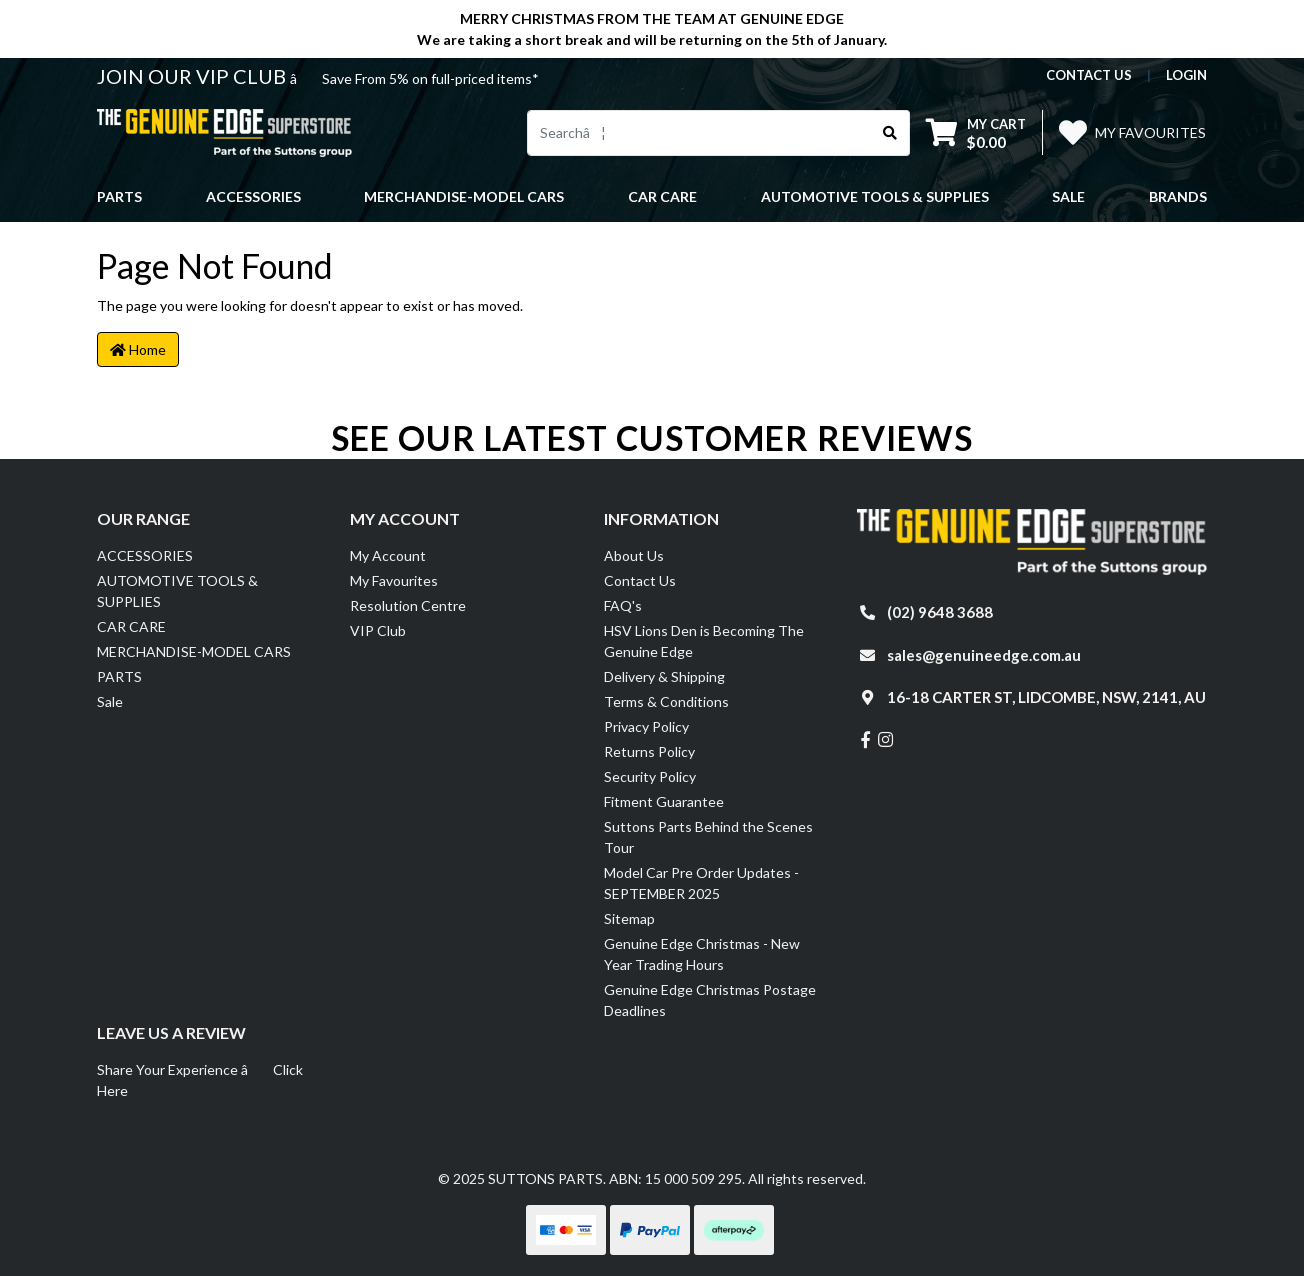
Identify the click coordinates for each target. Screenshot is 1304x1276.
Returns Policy (649, 751)
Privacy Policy (646, 726)
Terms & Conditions (666, 701)
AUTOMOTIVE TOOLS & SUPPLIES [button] (875, 196)
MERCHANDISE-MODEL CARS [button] (464, 196)
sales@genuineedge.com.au (984, 655)
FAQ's (623, 605)
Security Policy (650, 776)
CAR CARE (131, 626)
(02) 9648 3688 (940, 612)
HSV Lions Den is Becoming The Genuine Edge (704, 641)
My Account (388, 555)
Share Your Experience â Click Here (200, 1080)
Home (138, 349)
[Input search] (699, 133)
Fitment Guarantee (664, 801)
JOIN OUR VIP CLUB (193, 76)
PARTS (119, 676)
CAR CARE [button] (662, 196)
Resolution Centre (408, 605)
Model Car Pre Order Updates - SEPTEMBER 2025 (701, 883)
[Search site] (890, 133)
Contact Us (640, 580)
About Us (634, 555)
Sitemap (629, 918)
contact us (1089, 75)
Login (1186, 75)
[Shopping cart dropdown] (976, 132)
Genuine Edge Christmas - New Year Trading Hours (702, 954)
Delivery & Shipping (664, 676)
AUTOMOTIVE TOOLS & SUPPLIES (177, 591)
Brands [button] (1178, 196)
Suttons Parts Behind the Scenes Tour (708, 837)
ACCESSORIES (145, 555)
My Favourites (394, 580)
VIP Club (378, 630)
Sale (1068, 196)
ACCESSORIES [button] (253, 196)
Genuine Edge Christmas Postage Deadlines (710, 1000)
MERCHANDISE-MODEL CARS (194, 651)
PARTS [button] (119, 196)
